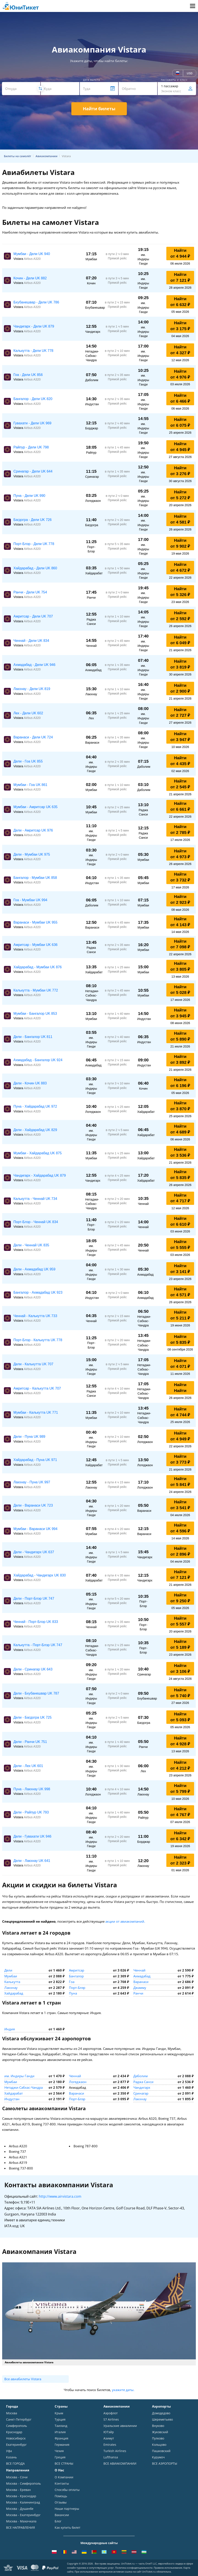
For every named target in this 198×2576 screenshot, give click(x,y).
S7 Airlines (111, 2419)
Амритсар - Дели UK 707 (33, 616)
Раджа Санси (143, 2082)
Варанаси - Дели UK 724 (33, 737)
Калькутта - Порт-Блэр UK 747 (37, 1645)
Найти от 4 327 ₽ (180, 350)
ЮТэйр (108, 2432)
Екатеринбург (16, 2445)
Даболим (140, 2076)
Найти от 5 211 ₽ (180, 1315)
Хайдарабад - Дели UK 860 (35, 568)
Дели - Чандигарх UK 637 (33, 1552)
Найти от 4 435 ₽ (180, 761)
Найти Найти (180, 1387)
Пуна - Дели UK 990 (29, 495)
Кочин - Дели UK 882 (30, 278)
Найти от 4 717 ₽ (180, 1198)
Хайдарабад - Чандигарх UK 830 (39, 1575)
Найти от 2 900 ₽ (180, 688)
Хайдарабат (13, 2093)
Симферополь (16, 2426)
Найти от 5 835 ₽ (180, 1174)
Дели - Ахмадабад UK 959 (34, 1269)
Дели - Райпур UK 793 (31, 1812)
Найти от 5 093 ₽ (180, 1717)
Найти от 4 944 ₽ (180, 253)
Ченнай (139, 1970)
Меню (192, 6)
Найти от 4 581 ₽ (180, 519)
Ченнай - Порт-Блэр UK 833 (35, 1622)
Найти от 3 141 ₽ (180, 1268)
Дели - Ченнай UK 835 (31, 1245)
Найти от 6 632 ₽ (180, 301)
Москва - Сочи (17, 2477)
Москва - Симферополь (23, 2483)
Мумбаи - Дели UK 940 (31, 254)
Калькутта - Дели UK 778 (33, 350)
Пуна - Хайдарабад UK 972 (35, 1106)
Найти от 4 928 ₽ (180, 1741)
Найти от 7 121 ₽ (180, 277)
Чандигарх (141, 2087)
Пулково (158, 2438)
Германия (62, 2445)
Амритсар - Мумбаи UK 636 (35, 945)
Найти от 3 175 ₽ (180, 326)
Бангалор (76, 1976)
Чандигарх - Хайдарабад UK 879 (39, 1175)
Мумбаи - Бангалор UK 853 (35, 1013)
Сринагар (140, 2093)
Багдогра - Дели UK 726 (32, 520)
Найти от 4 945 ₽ (180, 446)
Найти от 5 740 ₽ (180, 1693)
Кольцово (159, 2445)
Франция (61, 2438)
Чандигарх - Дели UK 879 (33, 326)
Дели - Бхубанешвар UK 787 (36, 1693)
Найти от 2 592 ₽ (180, 616)
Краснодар (14, 2432)
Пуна (73, 1993)
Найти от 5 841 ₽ (180, 1481)
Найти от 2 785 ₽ (180, 829)
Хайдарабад (13, 1993)
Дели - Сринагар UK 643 (32, 1669)
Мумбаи (10, 1976)
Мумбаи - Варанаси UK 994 (35, 1529)
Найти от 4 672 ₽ (180, 567)
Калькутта (12, 1982)
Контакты (62, 2483)
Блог (58, 2521)
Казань (11, 2457)
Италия (60, 2432)
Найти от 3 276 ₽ (180, 471)
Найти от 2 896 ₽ (180, 1551)
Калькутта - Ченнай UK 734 (35, 1199)
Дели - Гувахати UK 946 (32, 1836)
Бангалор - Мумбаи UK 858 (35, 878)
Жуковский (160, 2432)
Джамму (139, 1987)
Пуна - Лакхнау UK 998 (31, 1789)
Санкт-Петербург (18, 2419)
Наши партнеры (67, 2509)
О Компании (64, 2477)
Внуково (158, 2426)
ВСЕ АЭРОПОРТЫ (164, 2463)
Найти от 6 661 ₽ (180, 806)
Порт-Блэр (77, 1987)
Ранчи (138, 1993)
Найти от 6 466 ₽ (180, 398)
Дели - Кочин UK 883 (30, 1083)
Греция (60, 2457)
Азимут (108, 2438)
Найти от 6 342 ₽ (180, 1836)
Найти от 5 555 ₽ (180, 1244)
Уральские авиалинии (120, 2426)
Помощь (61, 2496)
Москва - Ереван (18, 2490)
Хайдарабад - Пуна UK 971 (35, 1460)
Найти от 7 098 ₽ (180, 944)
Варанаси (141, 1982)
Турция (60, 2419)
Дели (8, 1970)
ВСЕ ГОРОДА (15, 2463)
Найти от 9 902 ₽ (180, 543)
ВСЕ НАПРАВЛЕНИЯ (20, 2527)
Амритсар (76, 1970)
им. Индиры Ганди (19, 2076)
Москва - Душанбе (19, 2509)
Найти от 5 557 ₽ (180, 1621)
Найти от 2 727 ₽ (180, 712)
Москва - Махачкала (21, 2521)
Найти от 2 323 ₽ (180, 1860)
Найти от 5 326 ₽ (180, 591)
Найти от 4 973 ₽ (180, 854)
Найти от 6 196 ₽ (180, 1082)
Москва (11, 2413)
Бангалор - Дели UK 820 (32, 399)
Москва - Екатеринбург (23, 2515)
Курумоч (158, 2457)
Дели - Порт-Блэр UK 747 (33, 1598)
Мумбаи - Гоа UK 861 (30, 785)
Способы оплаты (67, 2490)
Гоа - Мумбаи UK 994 (30, 900)
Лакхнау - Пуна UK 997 (31, 1482)
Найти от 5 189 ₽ (180, 1644)
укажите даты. (123, 2390)
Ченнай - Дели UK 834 (31, 640)
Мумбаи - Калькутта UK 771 (35, 1412)
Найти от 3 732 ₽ (180, 877)
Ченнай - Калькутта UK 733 (35, 1316)
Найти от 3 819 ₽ (180, 664)
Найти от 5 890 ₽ (180, 1036)
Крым (59, 2413)
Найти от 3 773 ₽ (180, 1459)
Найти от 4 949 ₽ (180, 1436)
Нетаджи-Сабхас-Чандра (23, 2087)
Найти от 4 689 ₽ (180, 1129)
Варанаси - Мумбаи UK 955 (35, 922)
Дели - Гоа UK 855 (28, 761)
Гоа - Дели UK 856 (28, 375)
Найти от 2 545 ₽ (180, 784)
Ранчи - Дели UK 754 (30, 592)
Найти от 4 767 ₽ (180, 1812)
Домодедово (161, 2413)
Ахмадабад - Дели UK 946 (34, 665)
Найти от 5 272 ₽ (180, 495)
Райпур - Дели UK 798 (31, 447)
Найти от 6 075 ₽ (180, 422)
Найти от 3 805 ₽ (180, 966)
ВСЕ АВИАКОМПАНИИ (119, 2463)
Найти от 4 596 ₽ (180, 1528)
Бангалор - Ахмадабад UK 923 (37, 1292)
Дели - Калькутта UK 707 (33, 1364)
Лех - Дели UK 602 (28, 713)
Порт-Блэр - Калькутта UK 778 (37, 1340)
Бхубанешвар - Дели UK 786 (36, 302)
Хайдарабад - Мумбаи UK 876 (37, 967)
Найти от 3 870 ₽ (180, 1106)
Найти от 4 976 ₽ (180, 374)
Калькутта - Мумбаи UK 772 (35, 990)
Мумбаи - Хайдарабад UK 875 (37, 1153)
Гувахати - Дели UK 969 (32, 423)
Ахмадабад (142, 1976)
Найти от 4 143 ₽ (180, 922)
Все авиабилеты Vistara (22, 2379)
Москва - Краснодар (21, 2496)
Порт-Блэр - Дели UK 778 (33, 544)
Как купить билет (67, 2527)
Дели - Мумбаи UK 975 (31, 854)
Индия (9, 2029)
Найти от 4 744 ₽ (180, 1412)
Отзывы (61, 2502)
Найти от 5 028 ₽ (180, 990)
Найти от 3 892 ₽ (180, 1059)
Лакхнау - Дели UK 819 (31, 689)
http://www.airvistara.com (60, 2196)
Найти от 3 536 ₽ (180, 1152)
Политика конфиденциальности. (134, 2567)
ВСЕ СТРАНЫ (64, 2463)
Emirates (109, 2445)
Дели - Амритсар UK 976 (33, 830)
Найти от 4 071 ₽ (180, 1363)
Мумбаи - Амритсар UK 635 (35, 807)
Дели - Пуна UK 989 (29, 1436)
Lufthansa (110, 2457)
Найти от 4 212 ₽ (180, 1765)
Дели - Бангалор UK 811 (32, 1037)
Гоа (71, 1982)
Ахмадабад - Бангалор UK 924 (37, 1060)
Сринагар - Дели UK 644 (32, 471)
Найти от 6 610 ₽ (180, 1221)
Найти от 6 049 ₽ (180, 640)
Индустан (12, 2099)
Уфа (9, 2451)
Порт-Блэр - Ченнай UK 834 (35, 1222)
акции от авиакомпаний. (125, 1921)
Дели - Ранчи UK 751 (30, 1742)
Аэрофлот (110, 2413)
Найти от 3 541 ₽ (180, 1505)
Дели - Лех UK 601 (28, 1766)
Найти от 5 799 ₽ (180, 1788)
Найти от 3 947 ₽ (180, 736)
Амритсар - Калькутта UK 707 (37, 1388)
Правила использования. (168, 2567)
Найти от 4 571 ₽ (180, 1292)
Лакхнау (11, 1987)
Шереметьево (162, 2419)
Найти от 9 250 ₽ (180, 1598)
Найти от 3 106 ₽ (180, 1668)
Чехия (59, 2451)
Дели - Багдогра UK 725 (32, 1717)
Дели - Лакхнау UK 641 (31, 1861)
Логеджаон (78, 2082)
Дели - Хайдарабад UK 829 (35, 1130)
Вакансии (62, 2515)
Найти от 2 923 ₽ (180, 899)
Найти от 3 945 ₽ (180, 1013)
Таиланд (61, 2426)
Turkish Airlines (114, 2451)
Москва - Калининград (23, 2502)
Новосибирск (16, 2438)
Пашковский (161, 2451)
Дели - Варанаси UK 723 (33, 1505)
